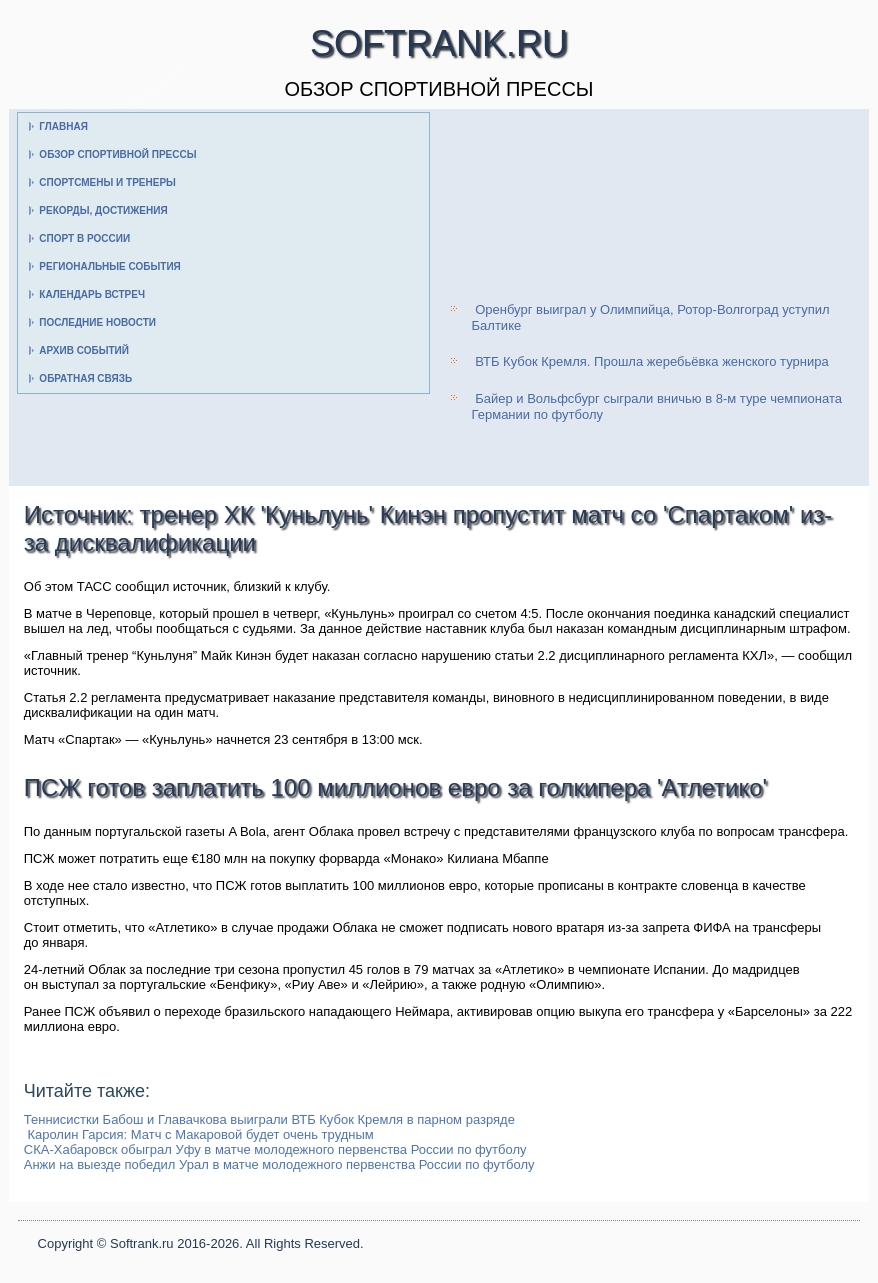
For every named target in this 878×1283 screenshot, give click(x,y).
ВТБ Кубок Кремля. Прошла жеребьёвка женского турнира (652, 361)
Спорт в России (84, 238)
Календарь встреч (92, 294)
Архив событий (84, 350)
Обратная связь (85, 378)
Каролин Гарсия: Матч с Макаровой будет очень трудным (200, 1134)
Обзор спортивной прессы (117, 154)
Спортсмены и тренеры (107, 182)
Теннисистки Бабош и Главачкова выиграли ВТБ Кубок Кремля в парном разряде (269, 1119)
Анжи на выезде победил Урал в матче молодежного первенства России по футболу (279, 1164)
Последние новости (97, 322)
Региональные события (109, 266)
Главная (63, 126)
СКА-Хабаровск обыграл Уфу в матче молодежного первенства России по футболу (275, 1149)
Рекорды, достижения (103, 210)
